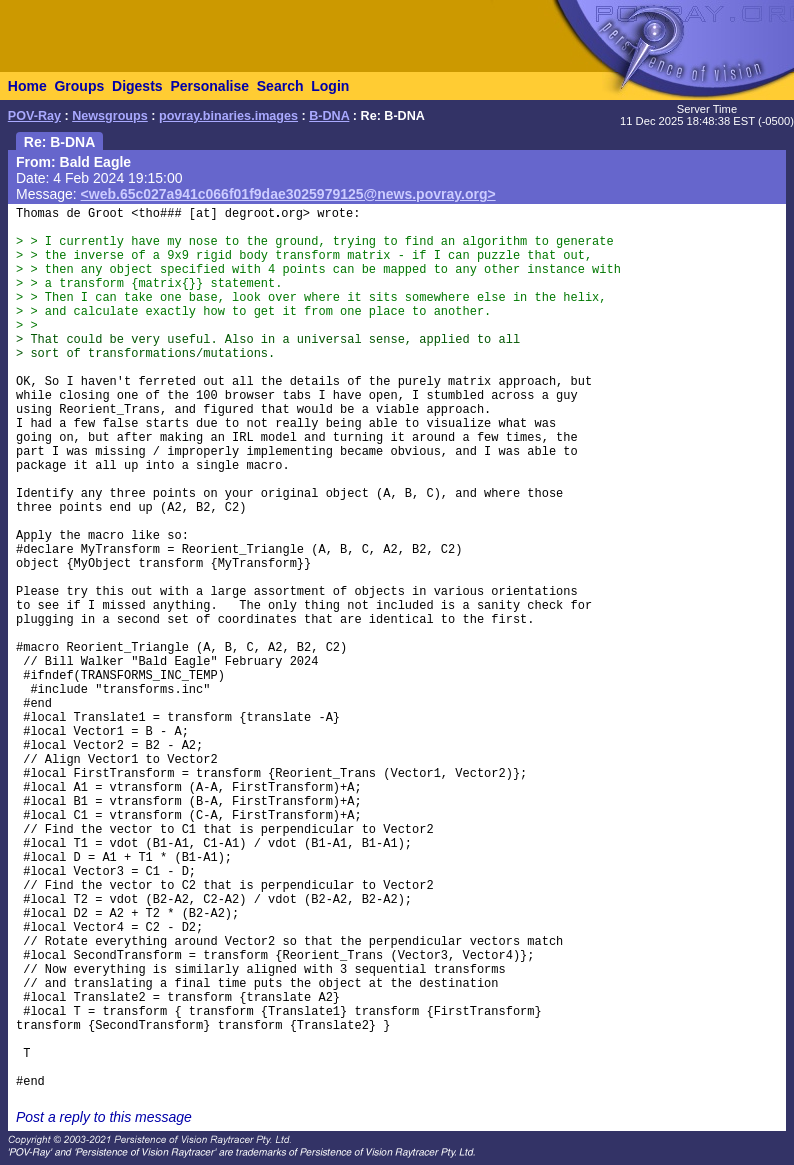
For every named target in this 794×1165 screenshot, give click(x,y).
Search (280, 86)
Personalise (209, 86)
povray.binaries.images (228, 116)
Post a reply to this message (104, 1117)
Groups (79, 86)
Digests (137, 86)
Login (330, 86)
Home (27, 86)
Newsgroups (110, 116)
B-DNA (329, 116)
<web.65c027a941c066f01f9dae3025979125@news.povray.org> (288, 194)
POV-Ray (34, 116)
